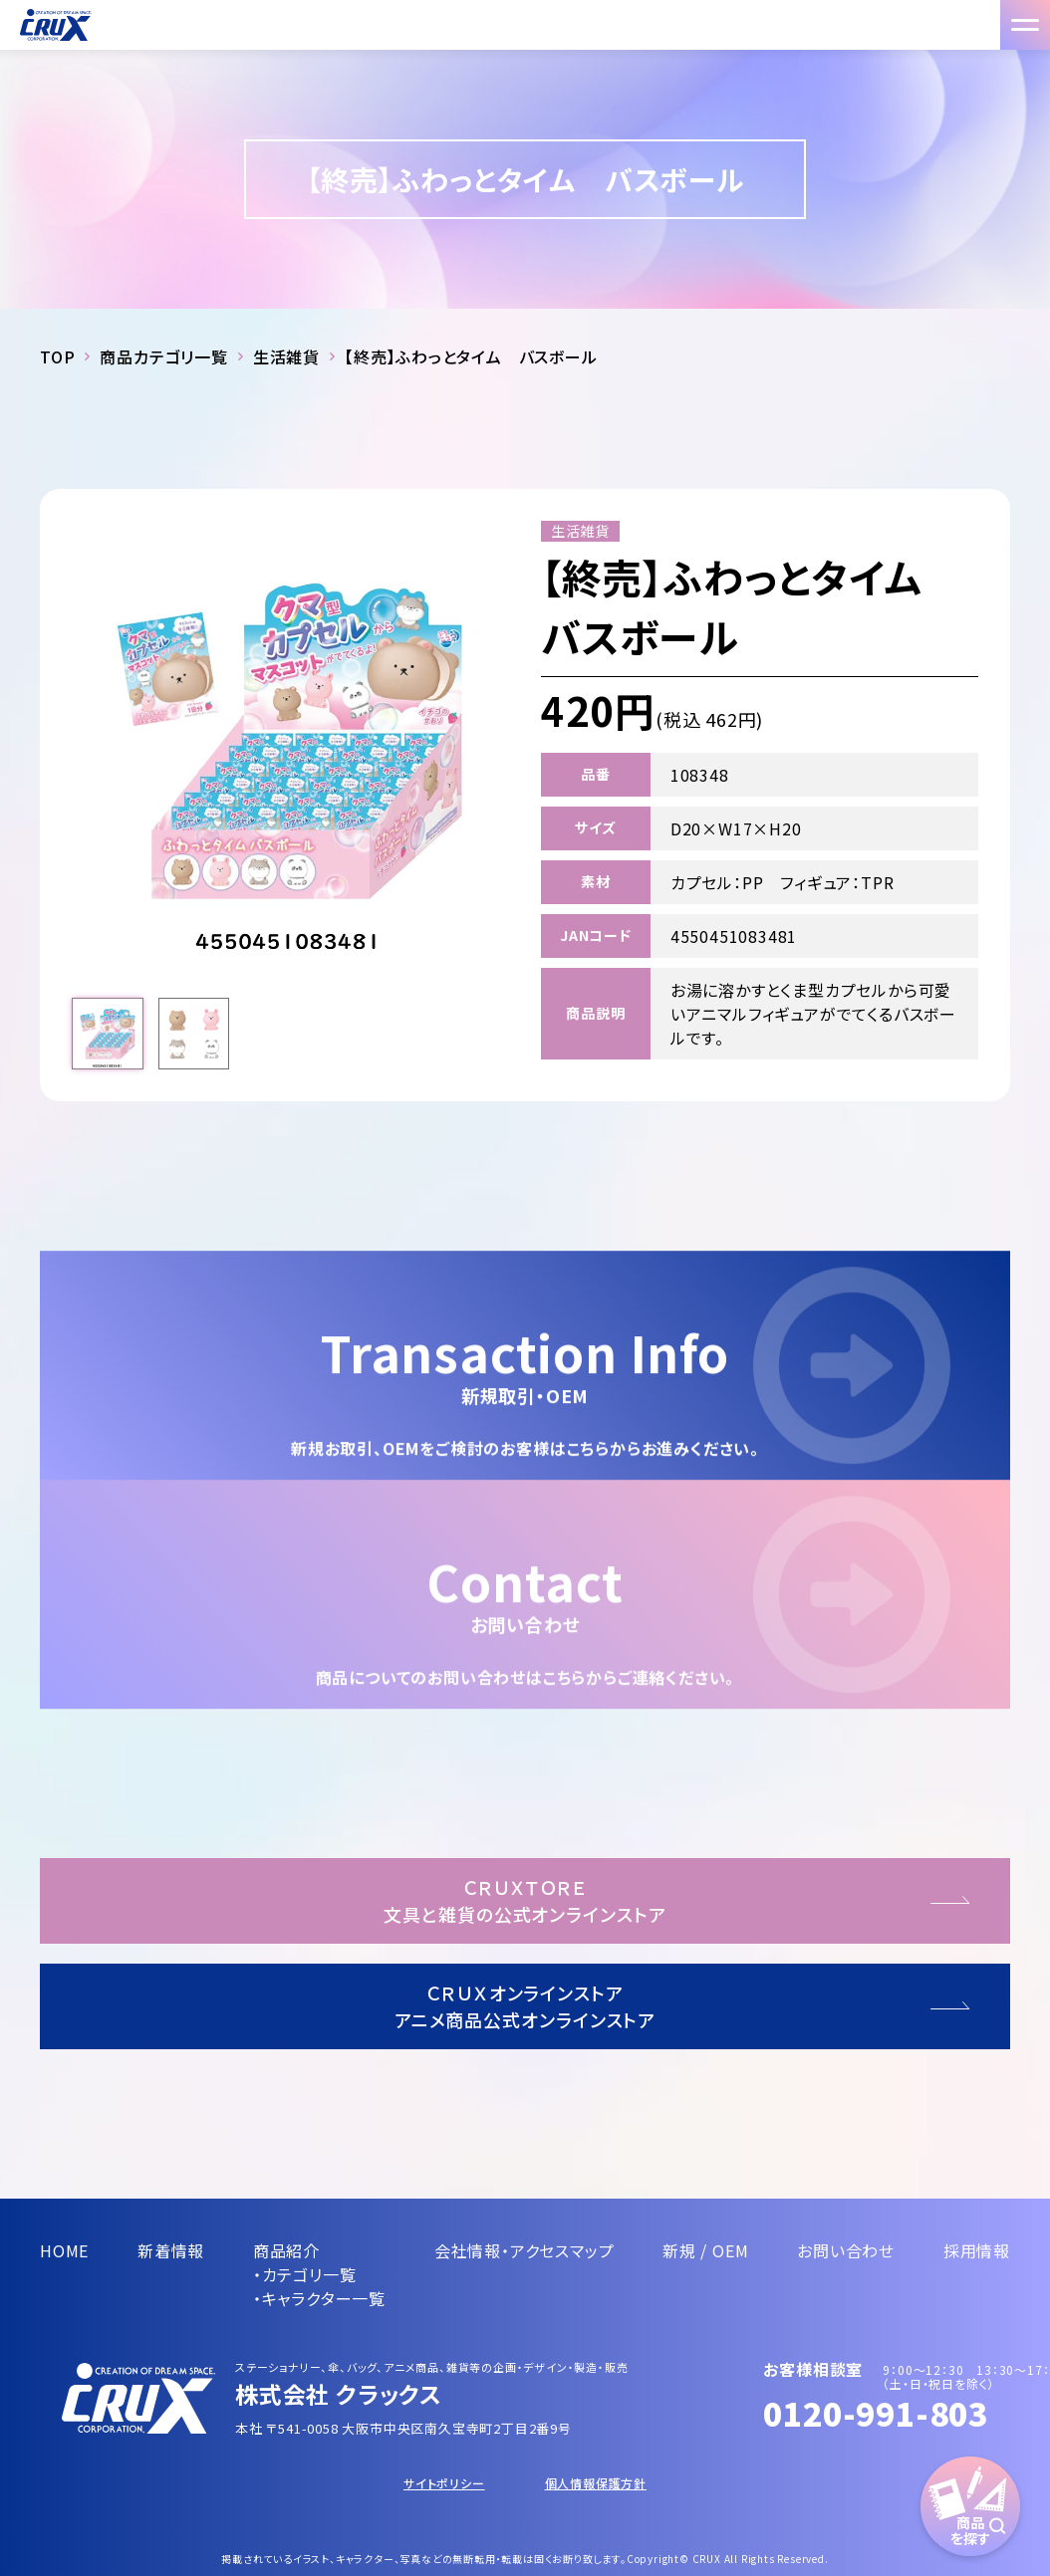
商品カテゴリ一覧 (163, 356)
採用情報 (976, 2250)
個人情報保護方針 (596, 2482)
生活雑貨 (286, 356)
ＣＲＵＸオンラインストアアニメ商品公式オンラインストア (525, 2006)
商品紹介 (286, 2250)
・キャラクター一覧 (319, 2298)
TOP (57, 356)
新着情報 (170, 2250)
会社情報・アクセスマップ (524, 2250)
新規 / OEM (705, 2250)
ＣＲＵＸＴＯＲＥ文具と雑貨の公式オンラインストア (524, 1900)
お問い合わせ (846, 2250)
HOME (64, 2250)
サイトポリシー (444, 2482)
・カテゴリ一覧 (305, 2274)
